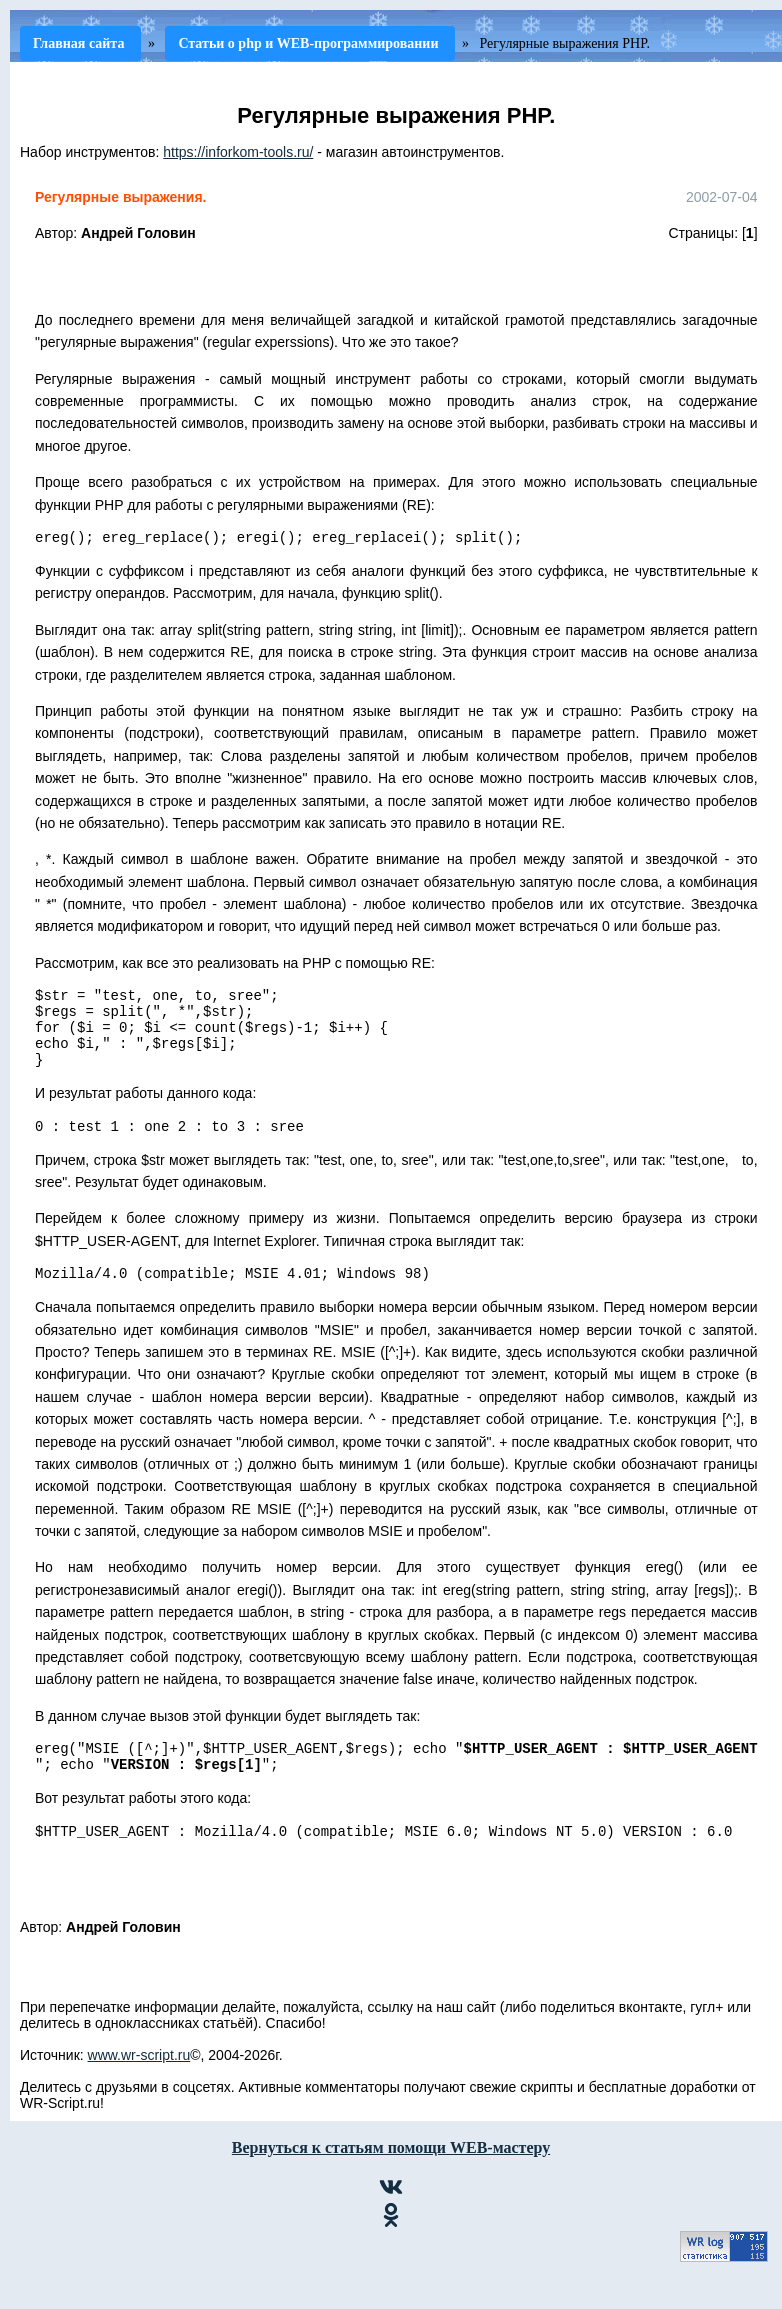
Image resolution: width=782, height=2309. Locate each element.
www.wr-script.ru (139, 2088)
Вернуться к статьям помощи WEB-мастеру (391, 2180)
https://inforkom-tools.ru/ (238, 152)
